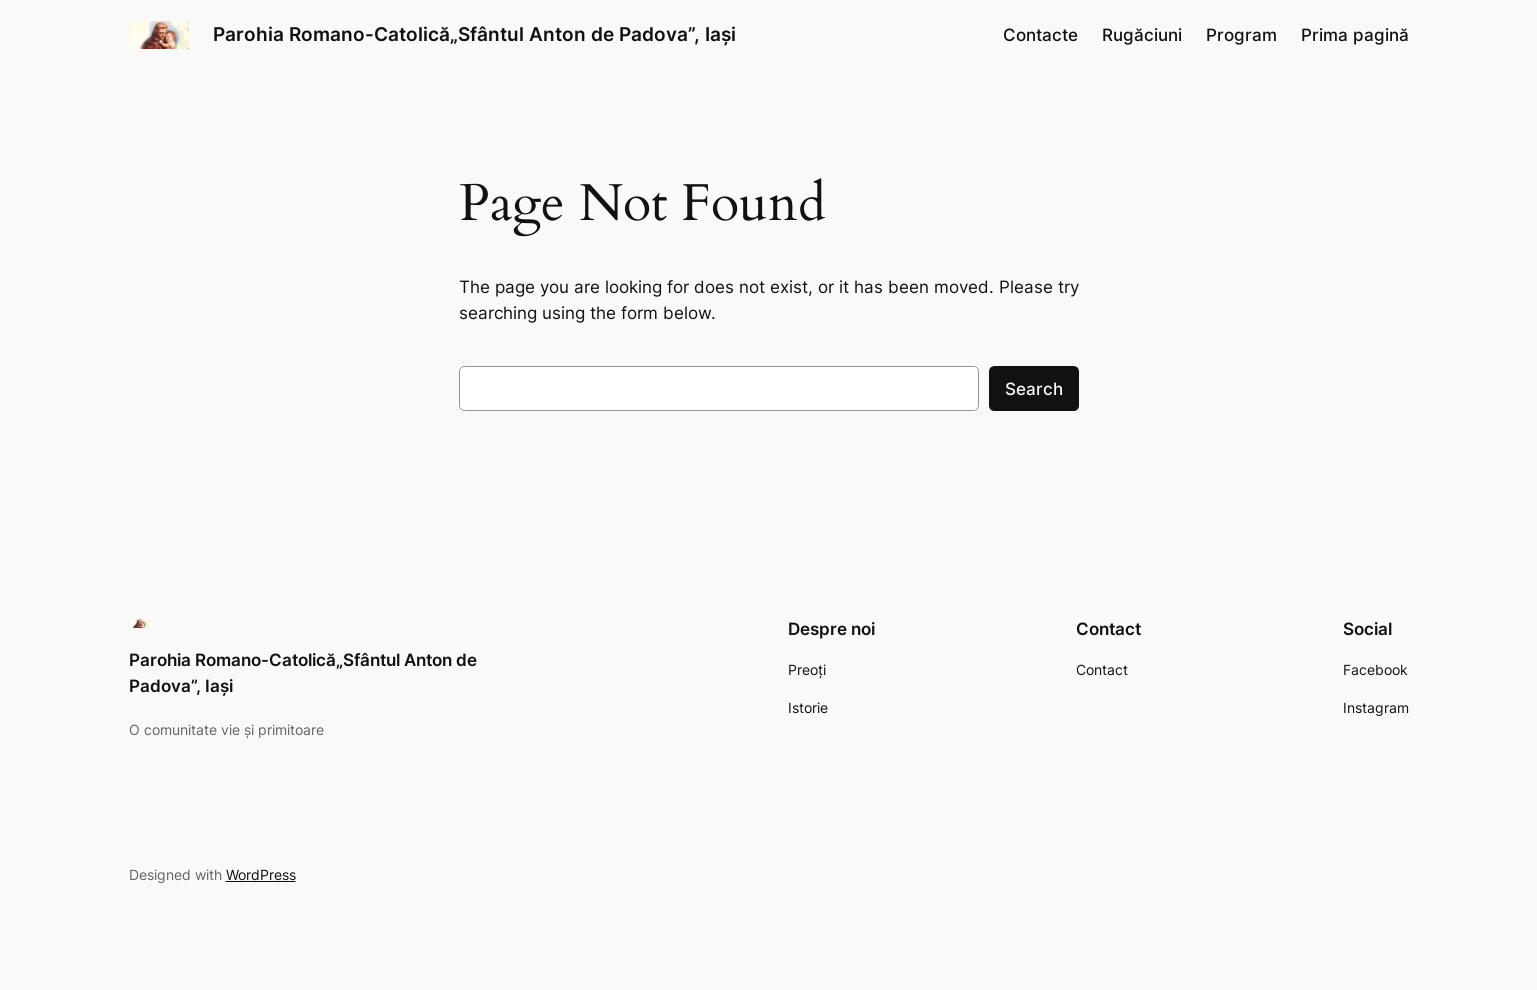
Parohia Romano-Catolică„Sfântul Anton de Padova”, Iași (474, 34)
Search (1034, 389)
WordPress (261, 874)
